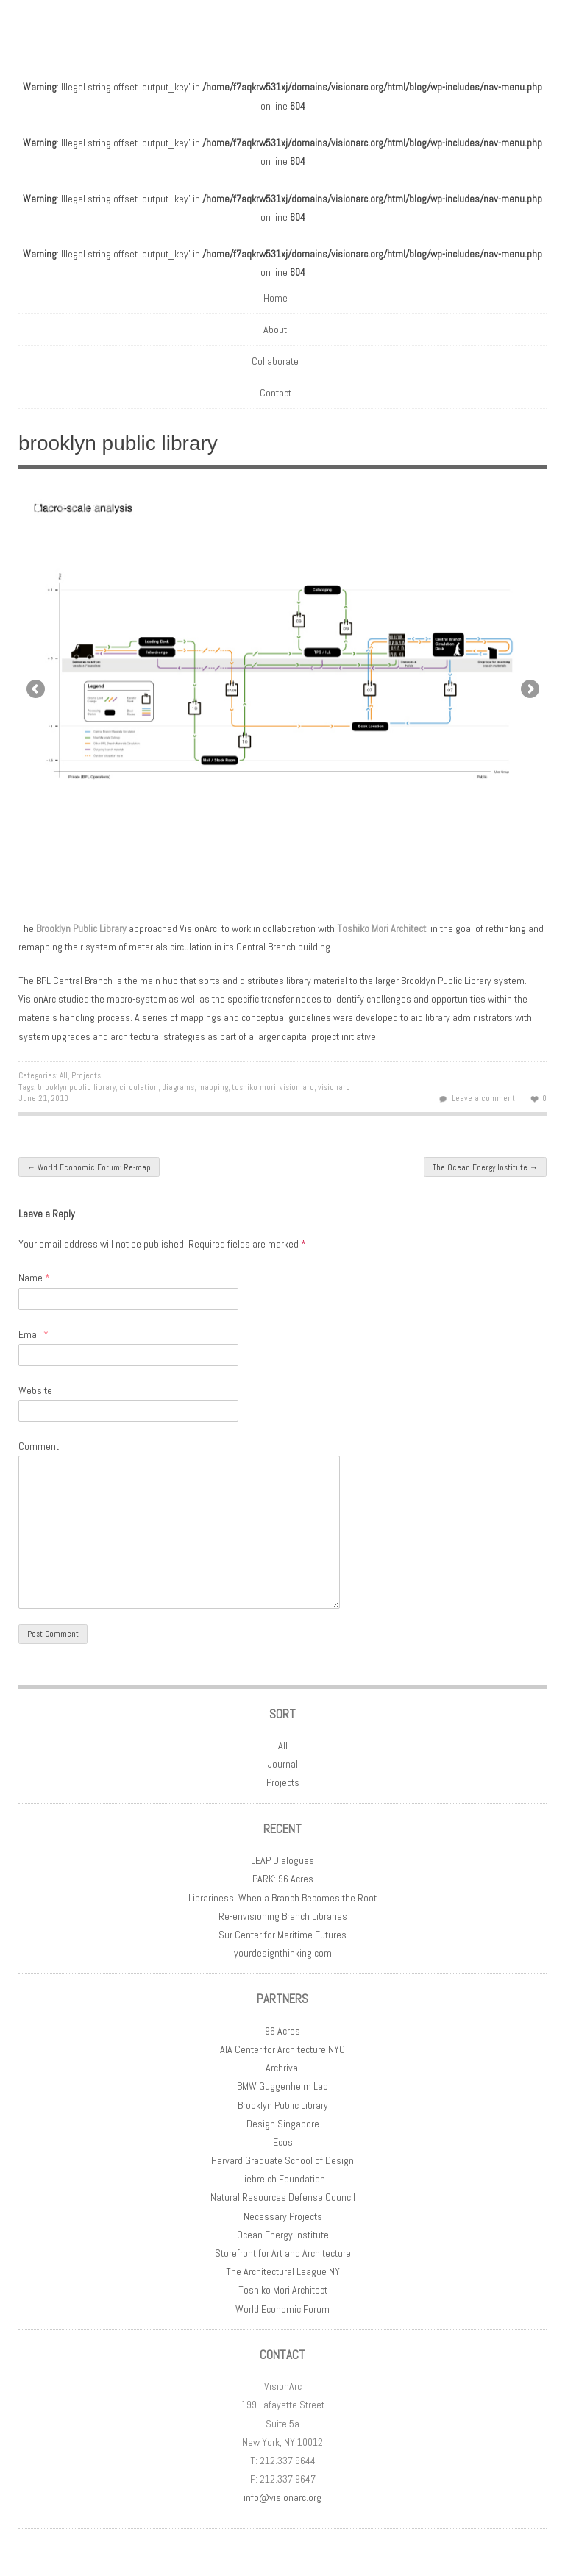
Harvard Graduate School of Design (282, 2160)
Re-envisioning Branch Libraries (282, 1916)
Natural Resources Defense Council (282, 2197)
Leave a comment (483, 1098)
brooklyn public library (77, 1087)
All (64, 1075)
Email (33, 1334)
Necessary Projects (283, 2216)
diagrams (178, 1087)
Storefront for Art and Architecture (283, 2253)
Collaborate (275, 361)
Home (275, 298)
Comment (38, 1446)
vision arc (297, 1087)
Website (35, 1390)
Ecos (283, 2142)
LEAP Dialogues (282, 1860)
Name (34, 1277)
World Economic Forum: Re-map (89, 1167)
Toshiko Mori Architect (282, 2289)
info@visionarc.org (282, 2497)
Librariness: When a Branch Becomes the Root (282, 1897)
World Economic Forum (282, 2309)
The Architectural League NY (283, 2271)
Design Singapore (282, 2123)
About (275, 329)
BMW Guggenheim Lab (282, 2086)
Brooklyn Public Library (81, 928)
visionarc (334, 1087)
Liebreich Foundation (282, 2178)
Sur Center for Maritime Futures (282, 1934)
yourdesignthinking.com (283, 1953)
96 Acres (282, 2031)
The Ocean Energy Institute (485, 1167)
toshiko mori (254, 1087)
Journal (283, 1764)
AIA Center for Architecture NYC (282, 2049)
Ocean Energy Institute (283, 2234)
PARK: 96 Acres (282, 1878)
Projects (86, 1075)
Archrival (283, 2067)
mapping (213, 1087)
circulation (138, 1087)
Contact (275, 392)
